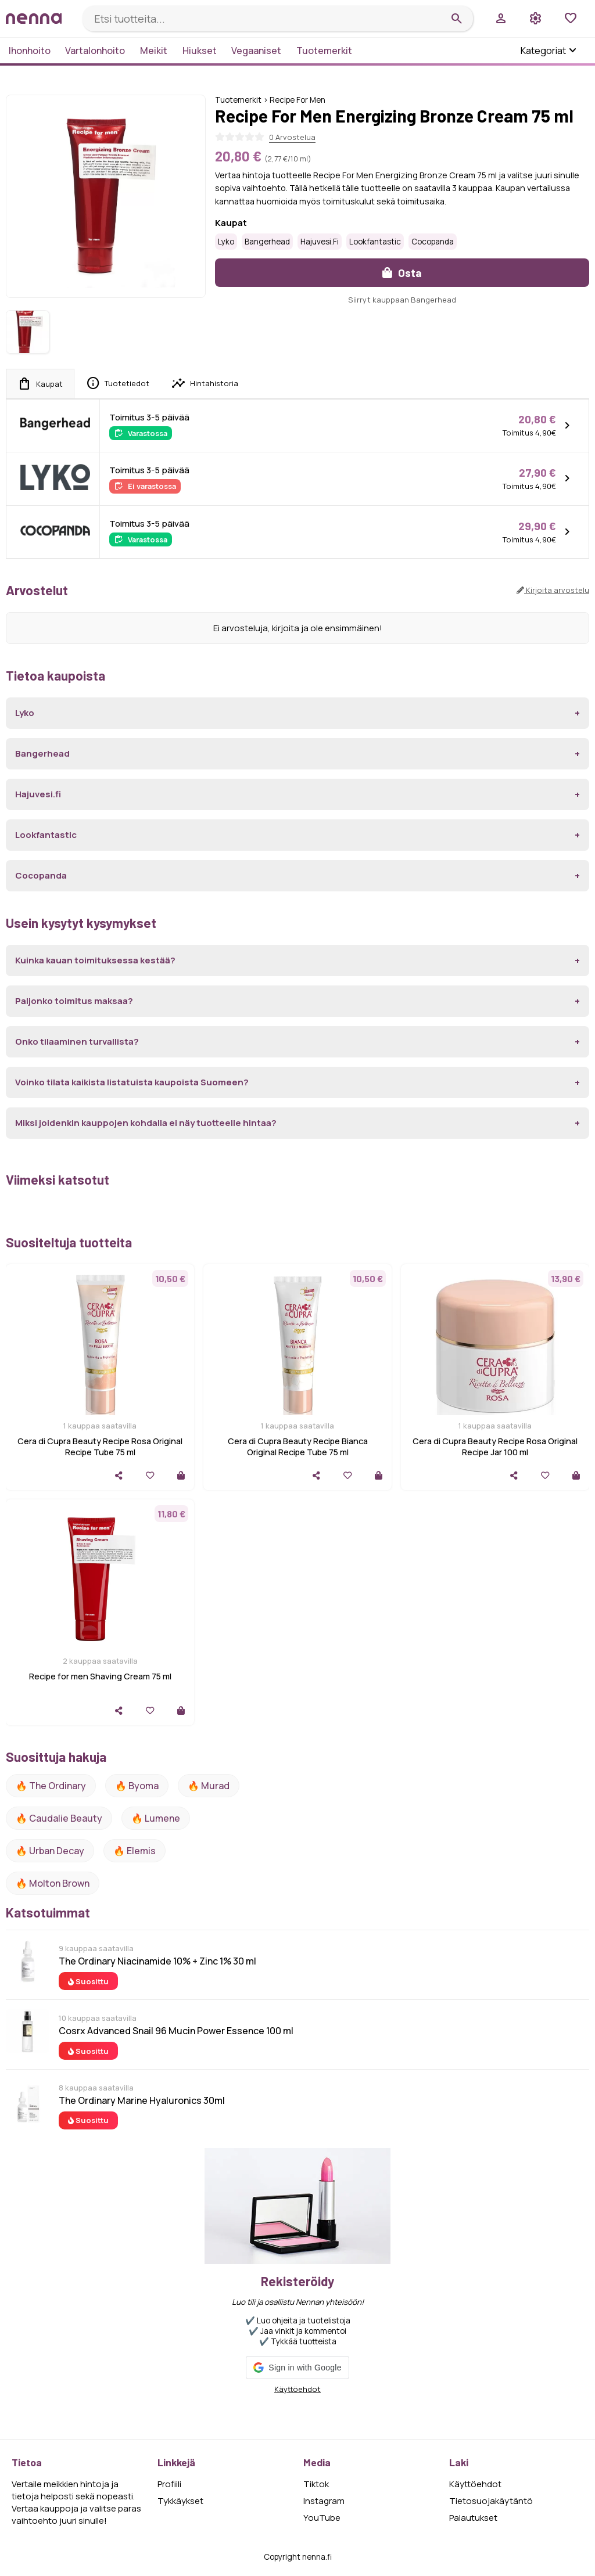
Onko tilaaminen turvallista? (77, 1041)
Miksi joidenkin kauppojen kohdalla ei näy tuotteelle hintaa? (146, 1123)
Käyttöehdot (297, 2389)
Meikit (153, 50)
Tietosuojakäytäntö (491, 2501)
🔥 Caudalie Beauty (59, 1818)
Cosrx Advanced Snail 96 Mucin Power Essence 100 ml (176, 2030)
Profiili (169, 2484)
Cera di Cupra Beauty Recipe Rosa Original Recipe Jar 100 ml (495, 1446)
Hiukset (199, 50)
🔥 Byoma (137, 1785)
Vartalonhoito (95, 50)
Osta (402, 272)
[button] (297, 2367)
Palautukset (473, 2518)
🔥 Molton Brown (52, 1883)
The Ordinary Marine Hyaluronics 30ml (142, 2100)
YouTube (321, 2518)
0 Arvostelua (292, 137)
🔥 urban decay (50, 1850)
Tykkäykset (180, 2501)
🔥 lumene (155, 1818)
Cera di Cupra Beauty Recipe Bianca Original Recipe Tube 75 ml (298, 1446)
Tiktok (316, 2484)
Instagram (324, 2501)
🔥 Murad (209, 1785)
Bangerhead (267, 241)
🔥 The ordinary (51, 1785)
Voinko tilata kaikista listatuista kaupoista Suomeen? (132, 1082)
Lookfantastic (375, 241)
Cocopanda (432, 241)
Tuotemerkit (324, 50)
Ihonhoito (30, 50)
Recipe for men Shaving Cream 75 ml (100, 1676)
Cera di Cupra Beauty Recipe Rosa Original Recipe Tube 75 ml (99, 1446)
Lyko (226, 241)
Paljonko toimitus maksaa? (74, 1001)
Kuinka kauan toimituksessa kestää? (95, 960)
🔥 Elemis (134, 1850)
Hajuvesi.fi (319, 241)
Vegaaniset (256, 50)
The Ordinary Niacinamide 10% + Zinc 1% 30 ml (157, 1961)
